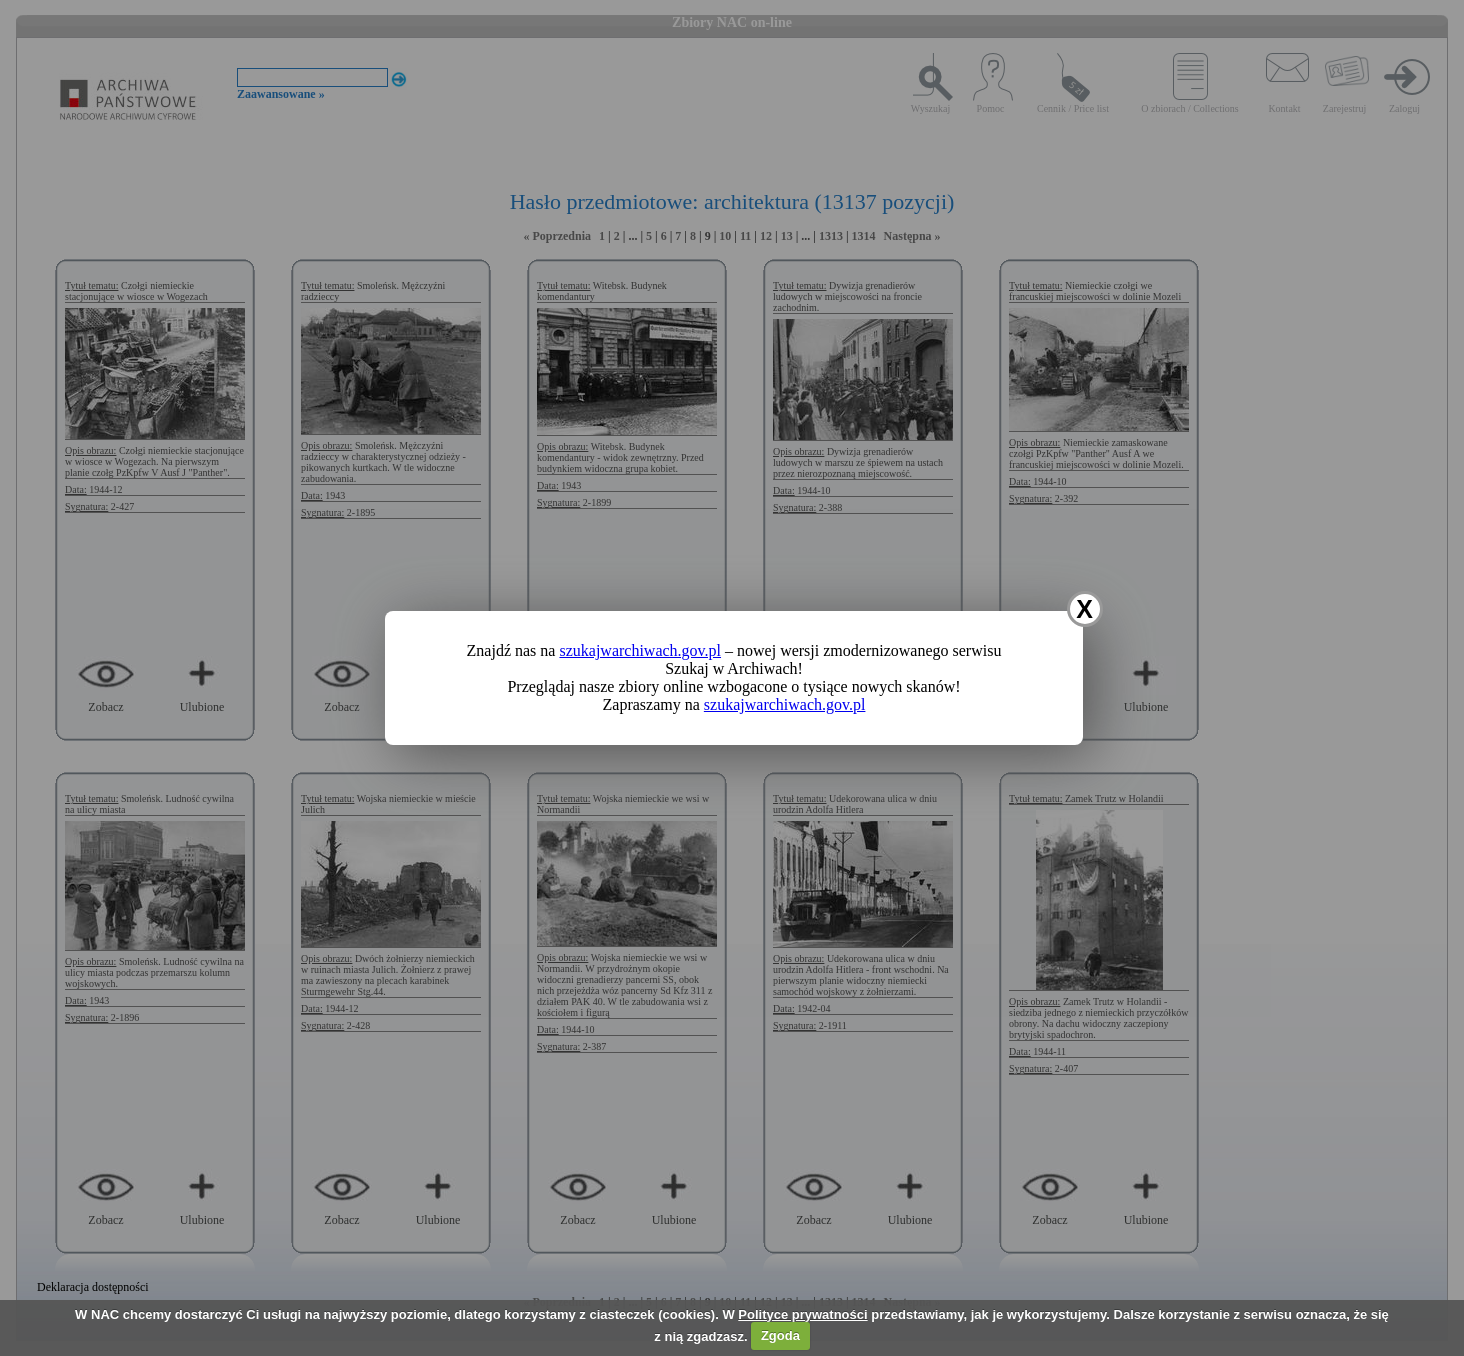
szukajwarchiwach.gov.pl (640, 650)
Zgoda (780, 1335)
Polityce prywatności (802, 1314)
